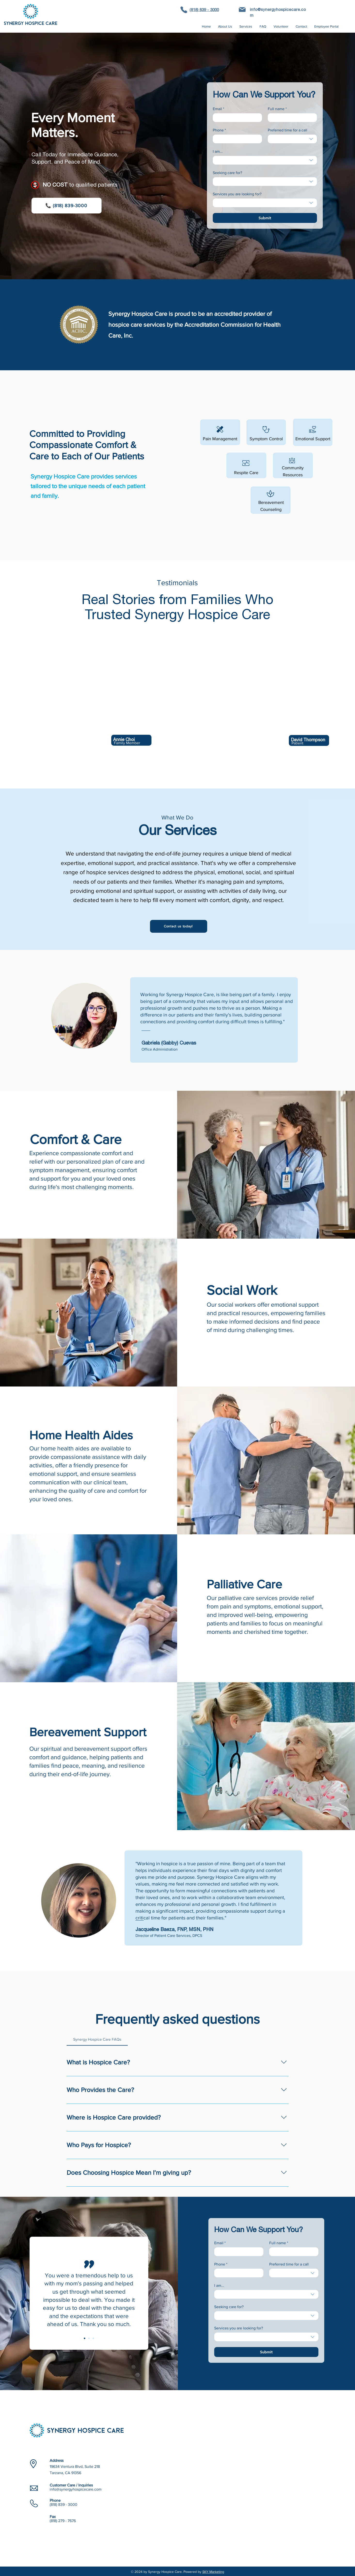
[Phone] (184, 10)
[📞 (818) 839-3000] (67, 205)
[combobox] (292, 139)
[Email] (236, 117)
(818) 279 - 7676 (63, 2521)
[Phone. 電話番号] (236, 139)
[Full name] (291, 117)
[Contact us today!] (178, 926)
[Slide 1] (84, 2338)
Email (218, 108)
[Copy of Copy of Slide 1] (93, 2338)
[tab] (97, 2039)
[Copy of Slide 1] (89, 2338)
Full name (277, 108)
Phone (219, 130)
